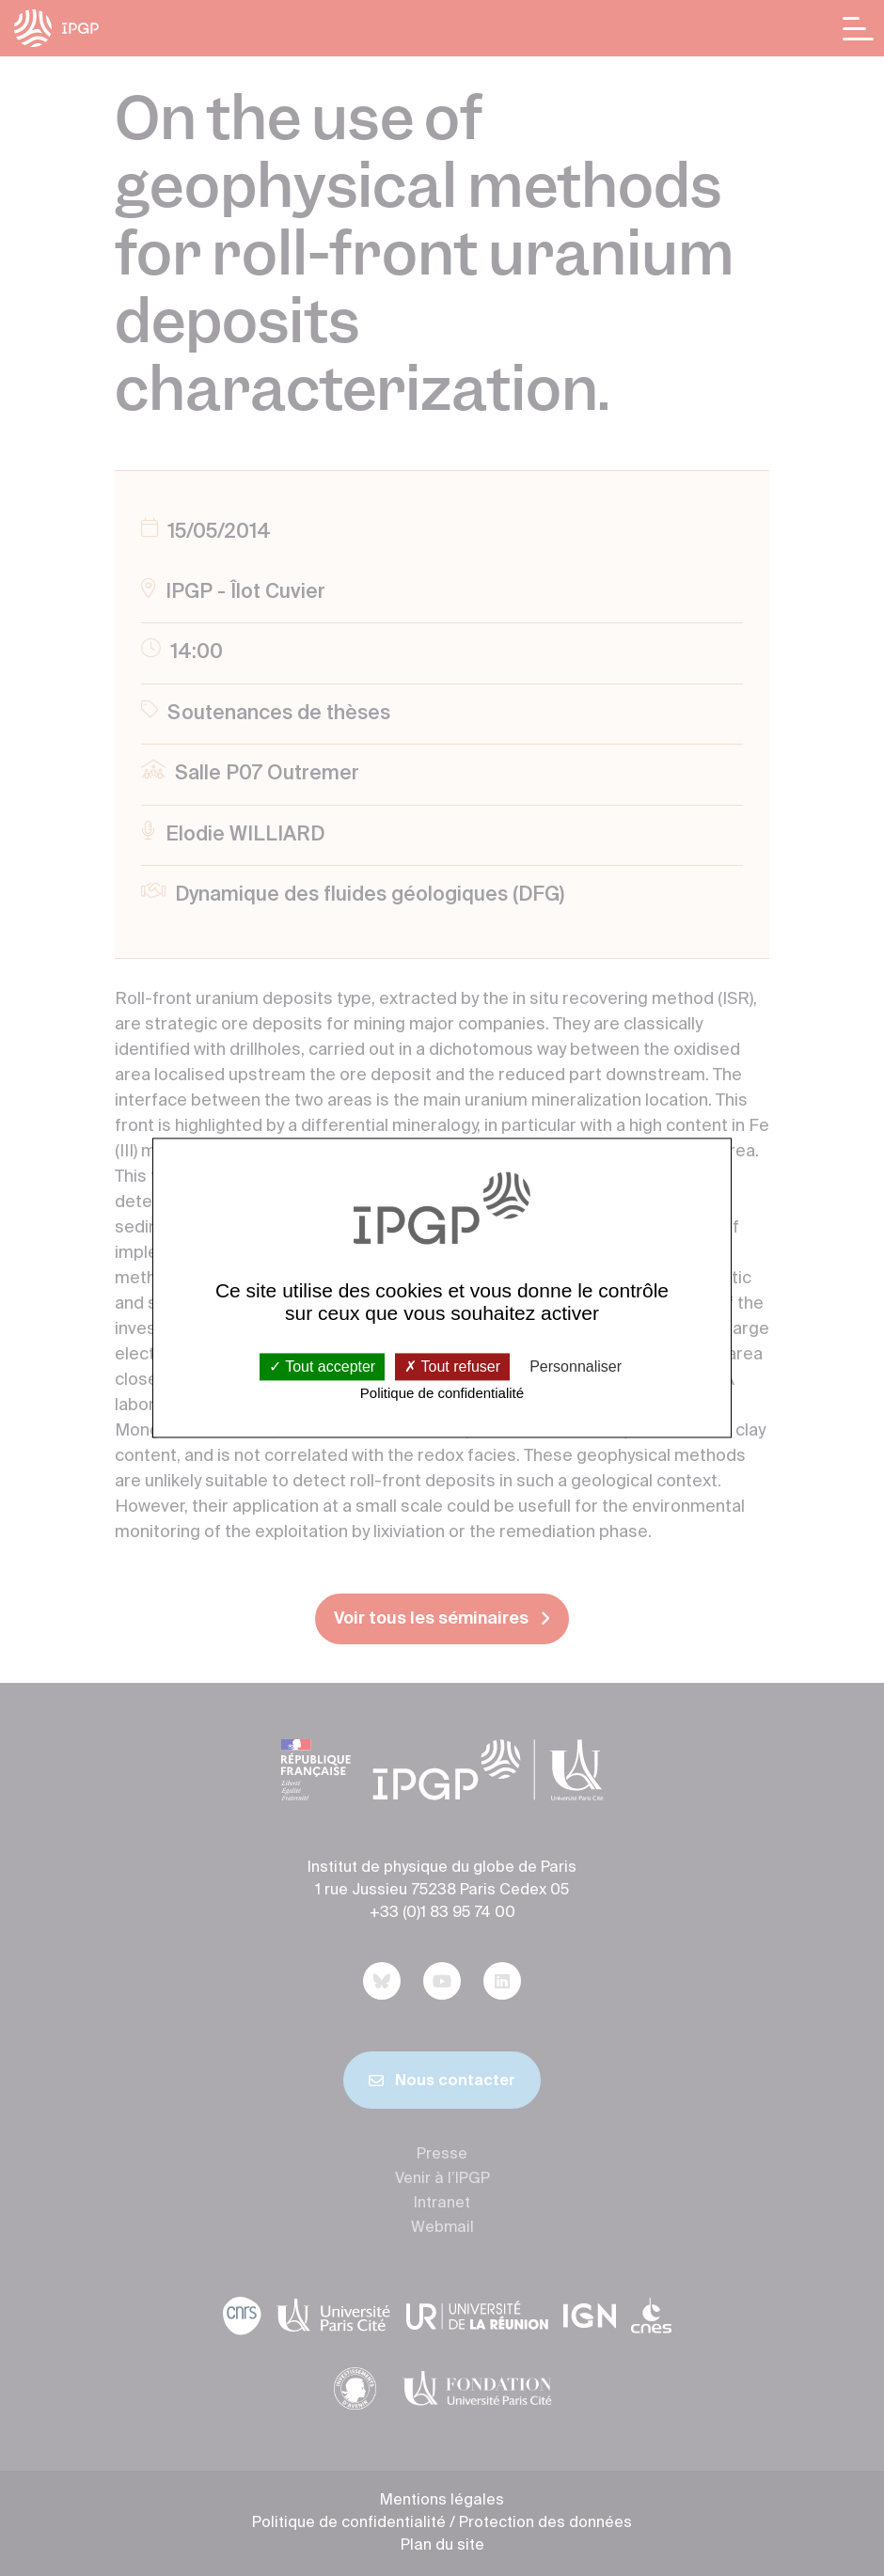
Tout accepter (322, 1366)
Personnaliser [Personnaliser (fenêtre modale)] (575, 1366)
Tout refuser (452, 1366)
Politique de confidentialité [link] (442, 1393)
